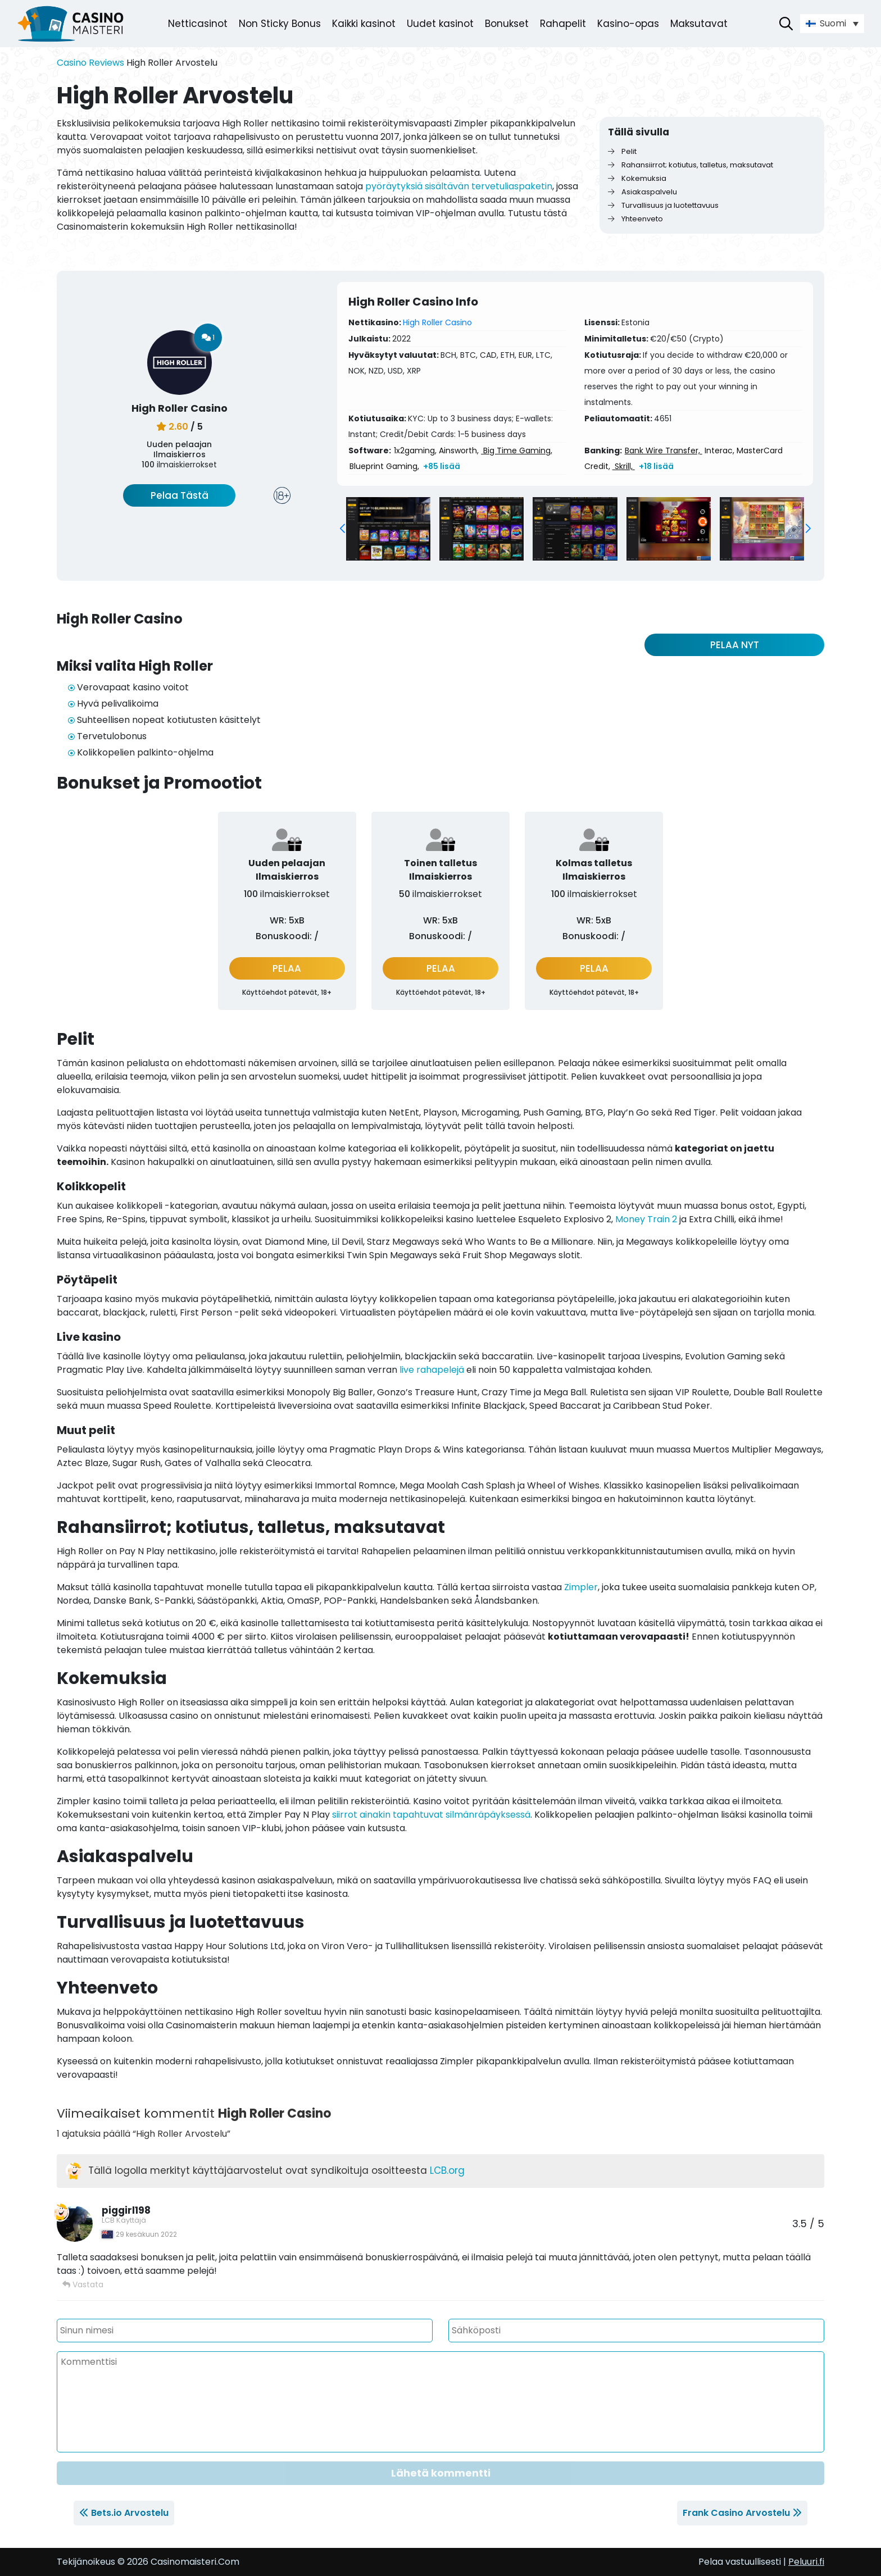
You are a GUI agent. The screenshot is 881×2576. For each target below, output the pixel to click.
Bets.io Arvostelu (130, 2512)
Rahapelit (563, 23)
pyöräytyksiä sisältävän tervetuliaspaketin (458, 186)
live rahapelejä (431, 1369)
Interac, (719, 450)
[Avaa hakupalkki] (786, 24)
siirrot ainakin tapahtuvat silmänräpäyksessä (431, 1814)
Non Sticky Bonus (280, 23)
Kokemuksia (637, 178)
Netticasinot (198, 23)
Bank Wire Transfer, (663, 450)
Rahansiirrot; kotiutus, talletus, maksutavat (690, 165)
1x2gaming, (415, 450)
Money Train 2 (646, 1219)
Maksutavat (699, 23)
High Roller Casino (437, 322)
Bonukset (507, 23)
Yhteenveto (635, 218)
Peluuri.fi (806, 2561)
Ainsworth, (459, 450)
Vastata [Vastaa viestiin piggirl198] (82, 2284)
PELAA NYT (734, 645)
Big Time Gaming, (516, 450)
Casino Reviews (90, 62)
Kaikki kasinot (364, 23)
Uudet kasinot (440, 23)
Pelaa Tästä (179, 495)
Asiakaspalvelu (642, 191)
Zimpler (581, 1587)
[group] (388, 529)
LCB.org (447, 2170)
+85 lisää (441, 466)
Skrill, (623, 466)
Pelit (622, 151)
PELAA (287, 968)
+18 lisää (656, 466)
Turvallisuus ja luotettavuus (663, 205)
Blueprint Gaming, (384, 466)
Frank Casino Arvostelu (736, 2512)
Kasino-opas (628, 23)
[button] (342, 528)
